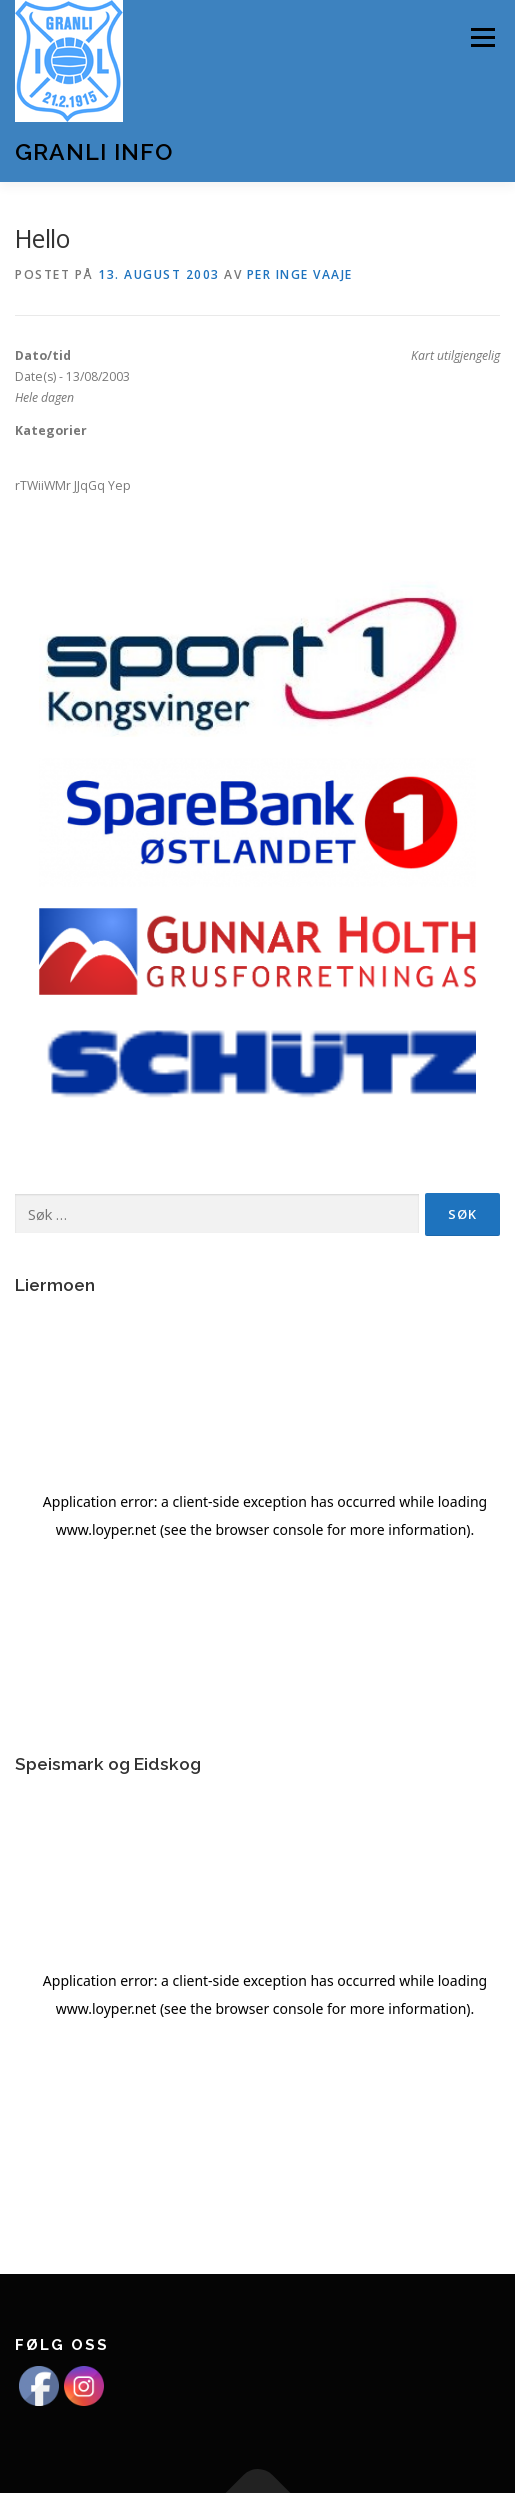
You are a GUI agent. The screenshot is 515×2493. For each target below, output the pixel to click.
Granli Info (94, 151)
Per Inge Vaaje (300, 274)
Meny (481, 37)
